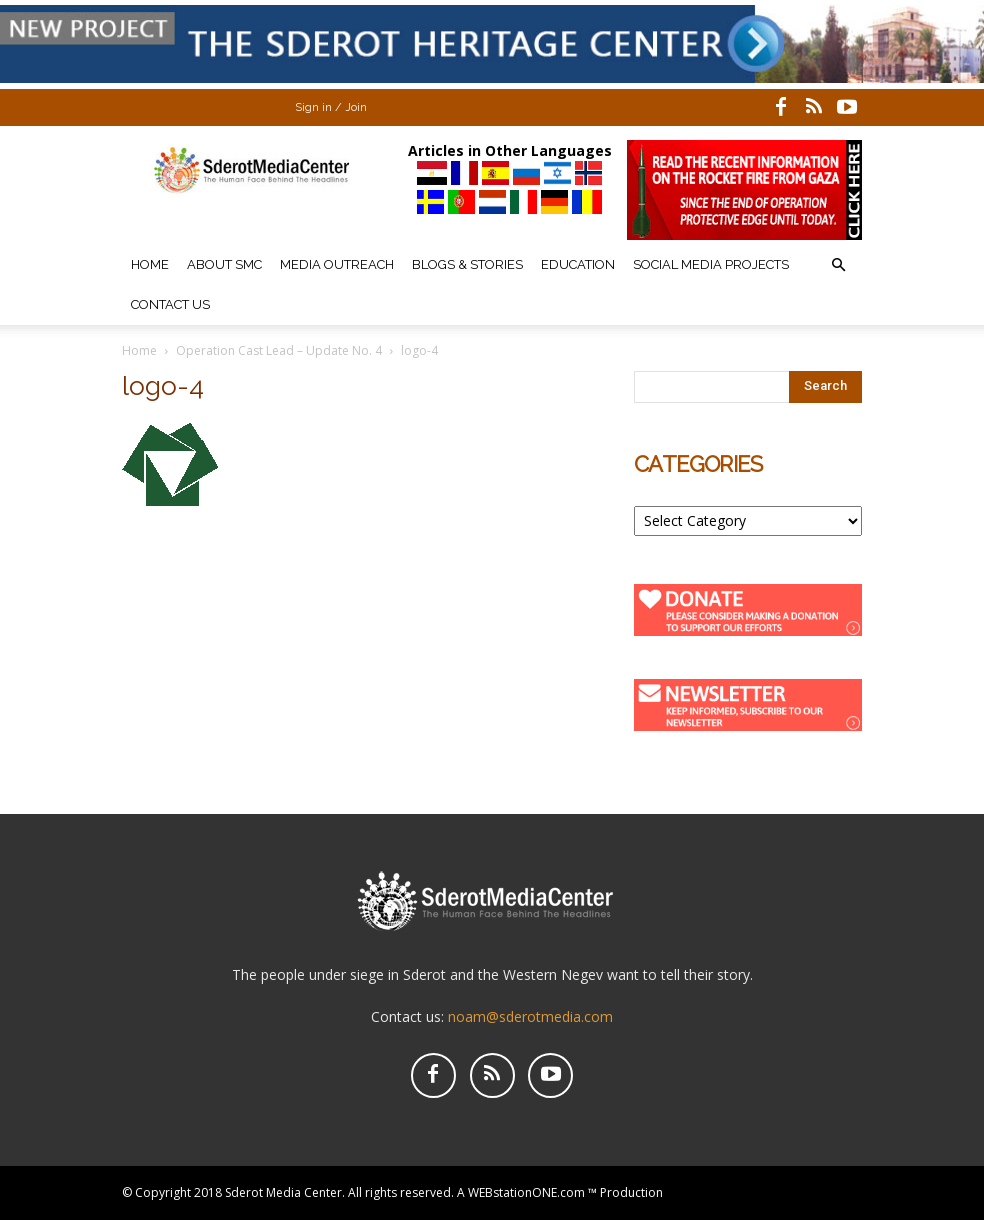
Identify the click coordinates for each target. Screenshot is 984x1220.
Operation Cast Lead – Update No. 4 (279, 350)
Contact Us (170, 304)
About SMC (224, 264)
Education (578, 264)
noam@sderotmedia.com (530, 1016)
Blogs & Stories (467, 264)
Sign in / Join (331, 107)
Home (150, 264)
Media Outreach (337, 264)
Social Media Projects (711, 264)
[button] (838, 265)
